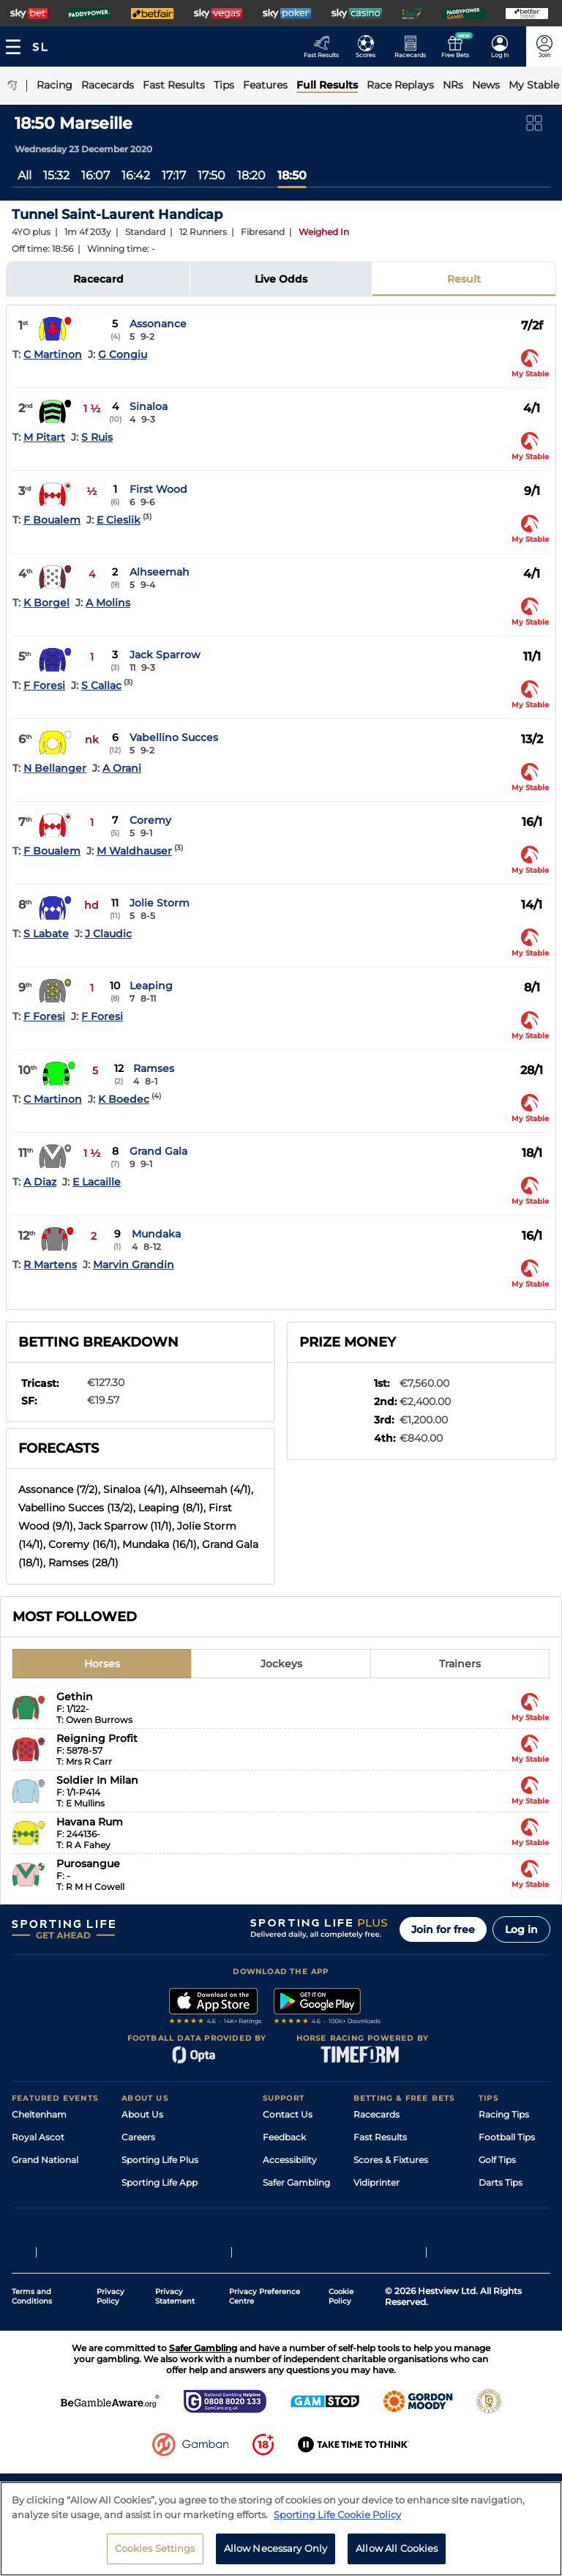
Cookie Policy (341, 2362)
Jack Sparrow (165, 654)
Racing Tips (504, 2114)
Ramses (153, 1068)
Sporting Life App (159, 2182)
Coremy (150, 820)
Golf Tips (497, 2159)
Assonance (158, 323)
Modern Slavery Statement (180, 2227)
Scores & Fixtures (390, 2159)
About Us (142, 2114)
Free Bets (374, 2227)
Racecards (376, 2114)
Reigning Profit (97, 1738)
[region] (281, 2529)
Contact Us (287, 2114)
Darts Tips (500, 2182)
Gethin (74, 1696)
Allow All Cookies (397, 2548)
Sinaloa (149, 406)
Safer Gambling (296, 2182)
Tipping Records (514, 2227)
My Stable (374, 2205)
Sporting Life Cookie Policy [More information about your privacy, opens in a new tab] (337, 2514)
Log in (521, 1929)
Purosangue (88, 1863)
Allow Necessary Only (276, 2548)
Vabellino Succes (174, 737)
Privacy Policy (110, 2362)
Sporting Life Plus (159, 2159)
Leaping (151, 985)
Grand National (45, 2159)
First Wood (158, 489)
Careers (138, 2137)
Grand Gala (158, 1151)
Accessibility (290, 2159)
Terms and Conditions (32, 2362)
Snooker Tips (507, 2205)
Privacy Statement (175, 2362)
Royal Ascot (38, 2137)
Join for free (443, 1929)
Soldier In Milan (97, 1780)
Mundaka (156, 1233)
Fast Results (380, 2137)
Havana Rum (89, 1821)
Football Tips (507, 2137)
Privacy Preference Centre (264, 2362)
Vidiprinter (376, 2182)
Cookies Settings (155, 2548)
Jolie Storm (160, 902)
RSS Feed (141, 2250)
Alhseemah (160, 571)
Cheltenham (39, 2114)
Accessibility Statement (173, 2205)
